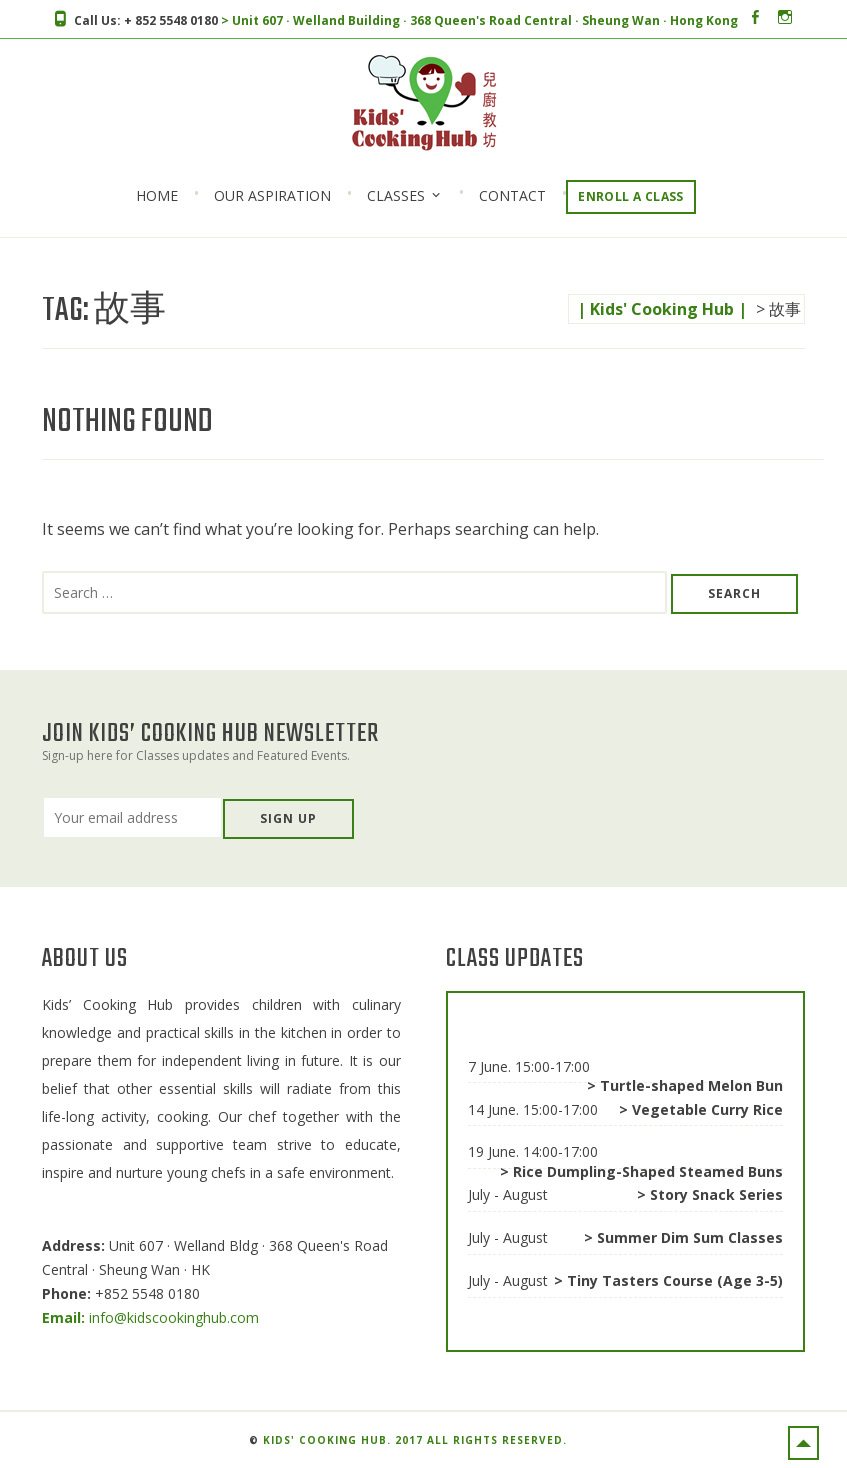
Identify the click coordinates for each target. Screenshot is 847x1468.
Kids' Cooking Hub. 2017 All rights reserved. (415, 1440)
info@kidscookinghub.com (150, 1317)
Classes (396, 195)
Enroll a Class (631, 196)
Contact (512, 196)
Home (157, 196)
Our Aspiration (272, 196)
